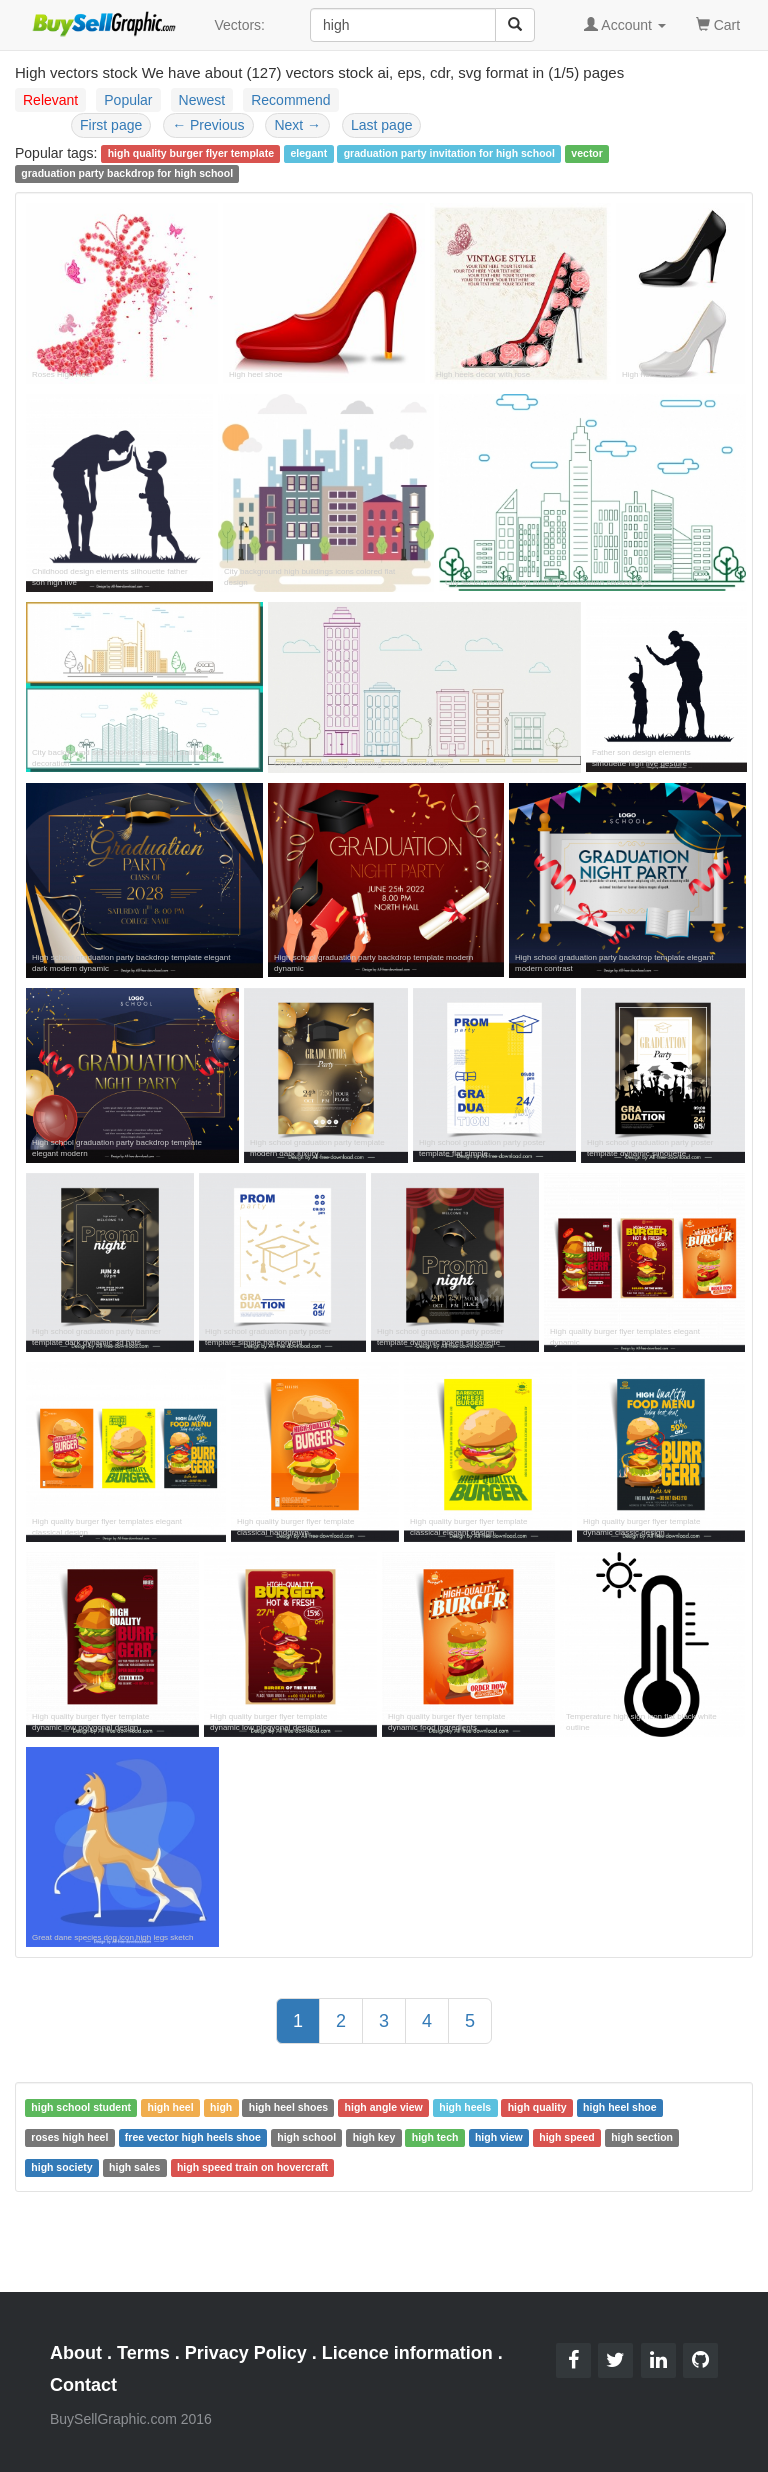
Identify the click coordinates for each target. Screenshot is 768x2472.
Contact (83, 2385)
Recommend (290, 100)
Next (297, 125)
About (76, 2353)
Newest (202, 100)
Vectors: (239, 25)
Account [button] (625, 25)
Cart (718, 23)
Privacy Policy (246, 2353)
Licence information (407, 2353)
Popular (128, 100)
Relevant (50, 100)
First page (111, 125)
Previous (208, 125)
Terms (143, 2353)
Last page (382, 125)
